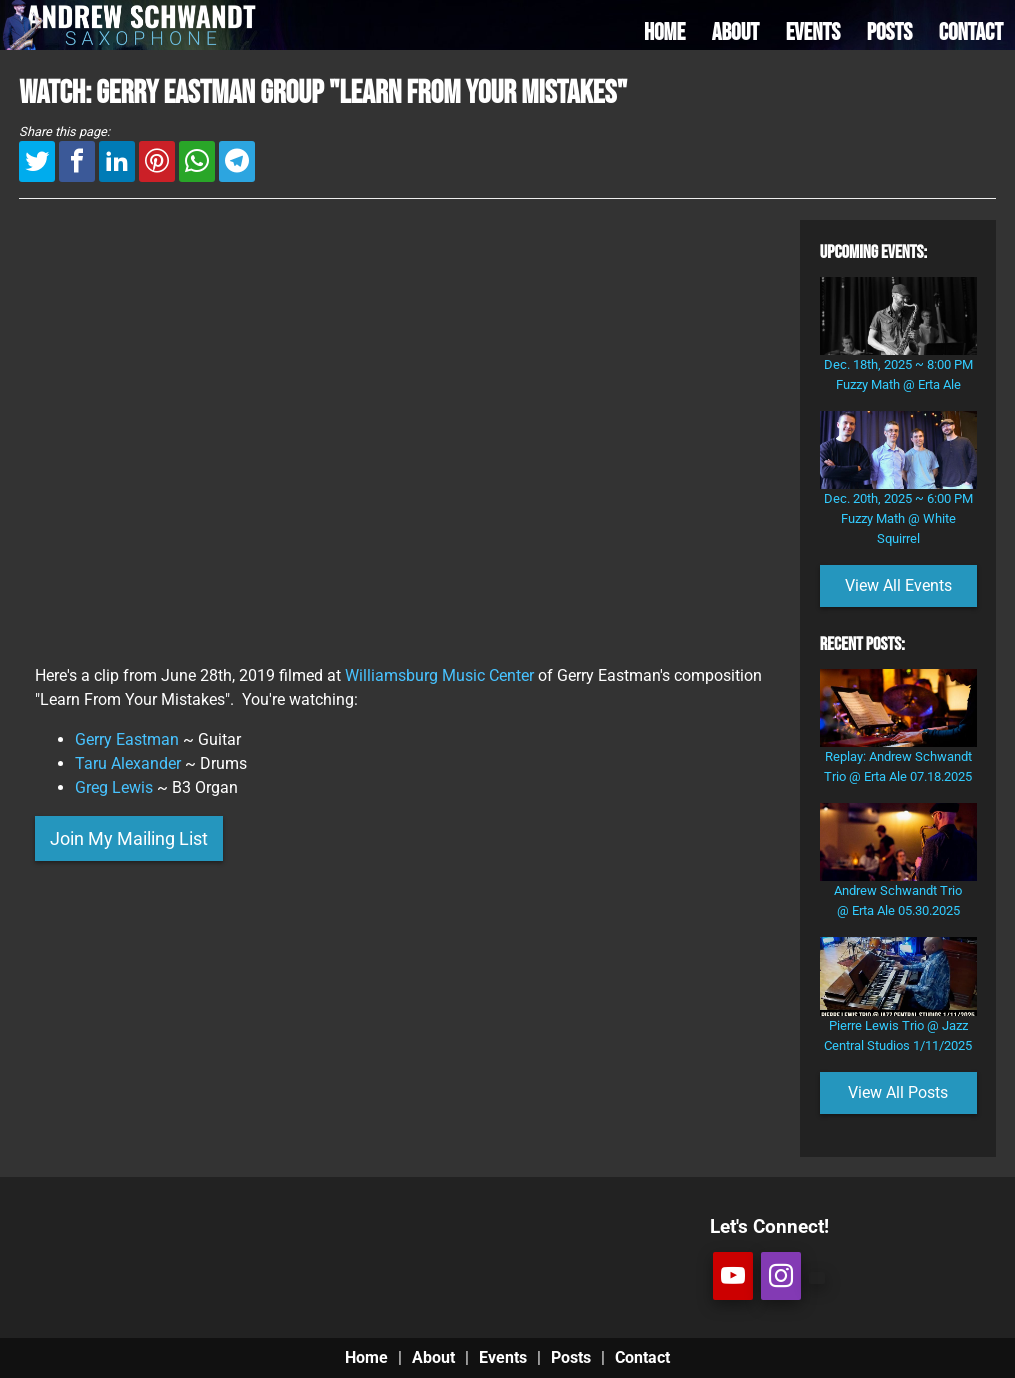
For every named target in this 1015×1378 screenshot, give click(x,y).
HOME (664, 32)
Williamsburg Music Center (439, 675)
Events (503, 1357)
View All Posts (898, 1092)
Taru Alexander (128, 763)
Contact (642, 1357)
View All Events (898, 585)
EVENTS (813, 32)
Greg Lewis (114, 787)
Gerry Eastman (127, 739)
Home (366, 1357)
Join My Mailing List (129, 838)
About (433, 1357)
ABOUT (735, 32)
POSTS (889, 32)
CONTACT (971, 32)
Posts (571, 1357)
